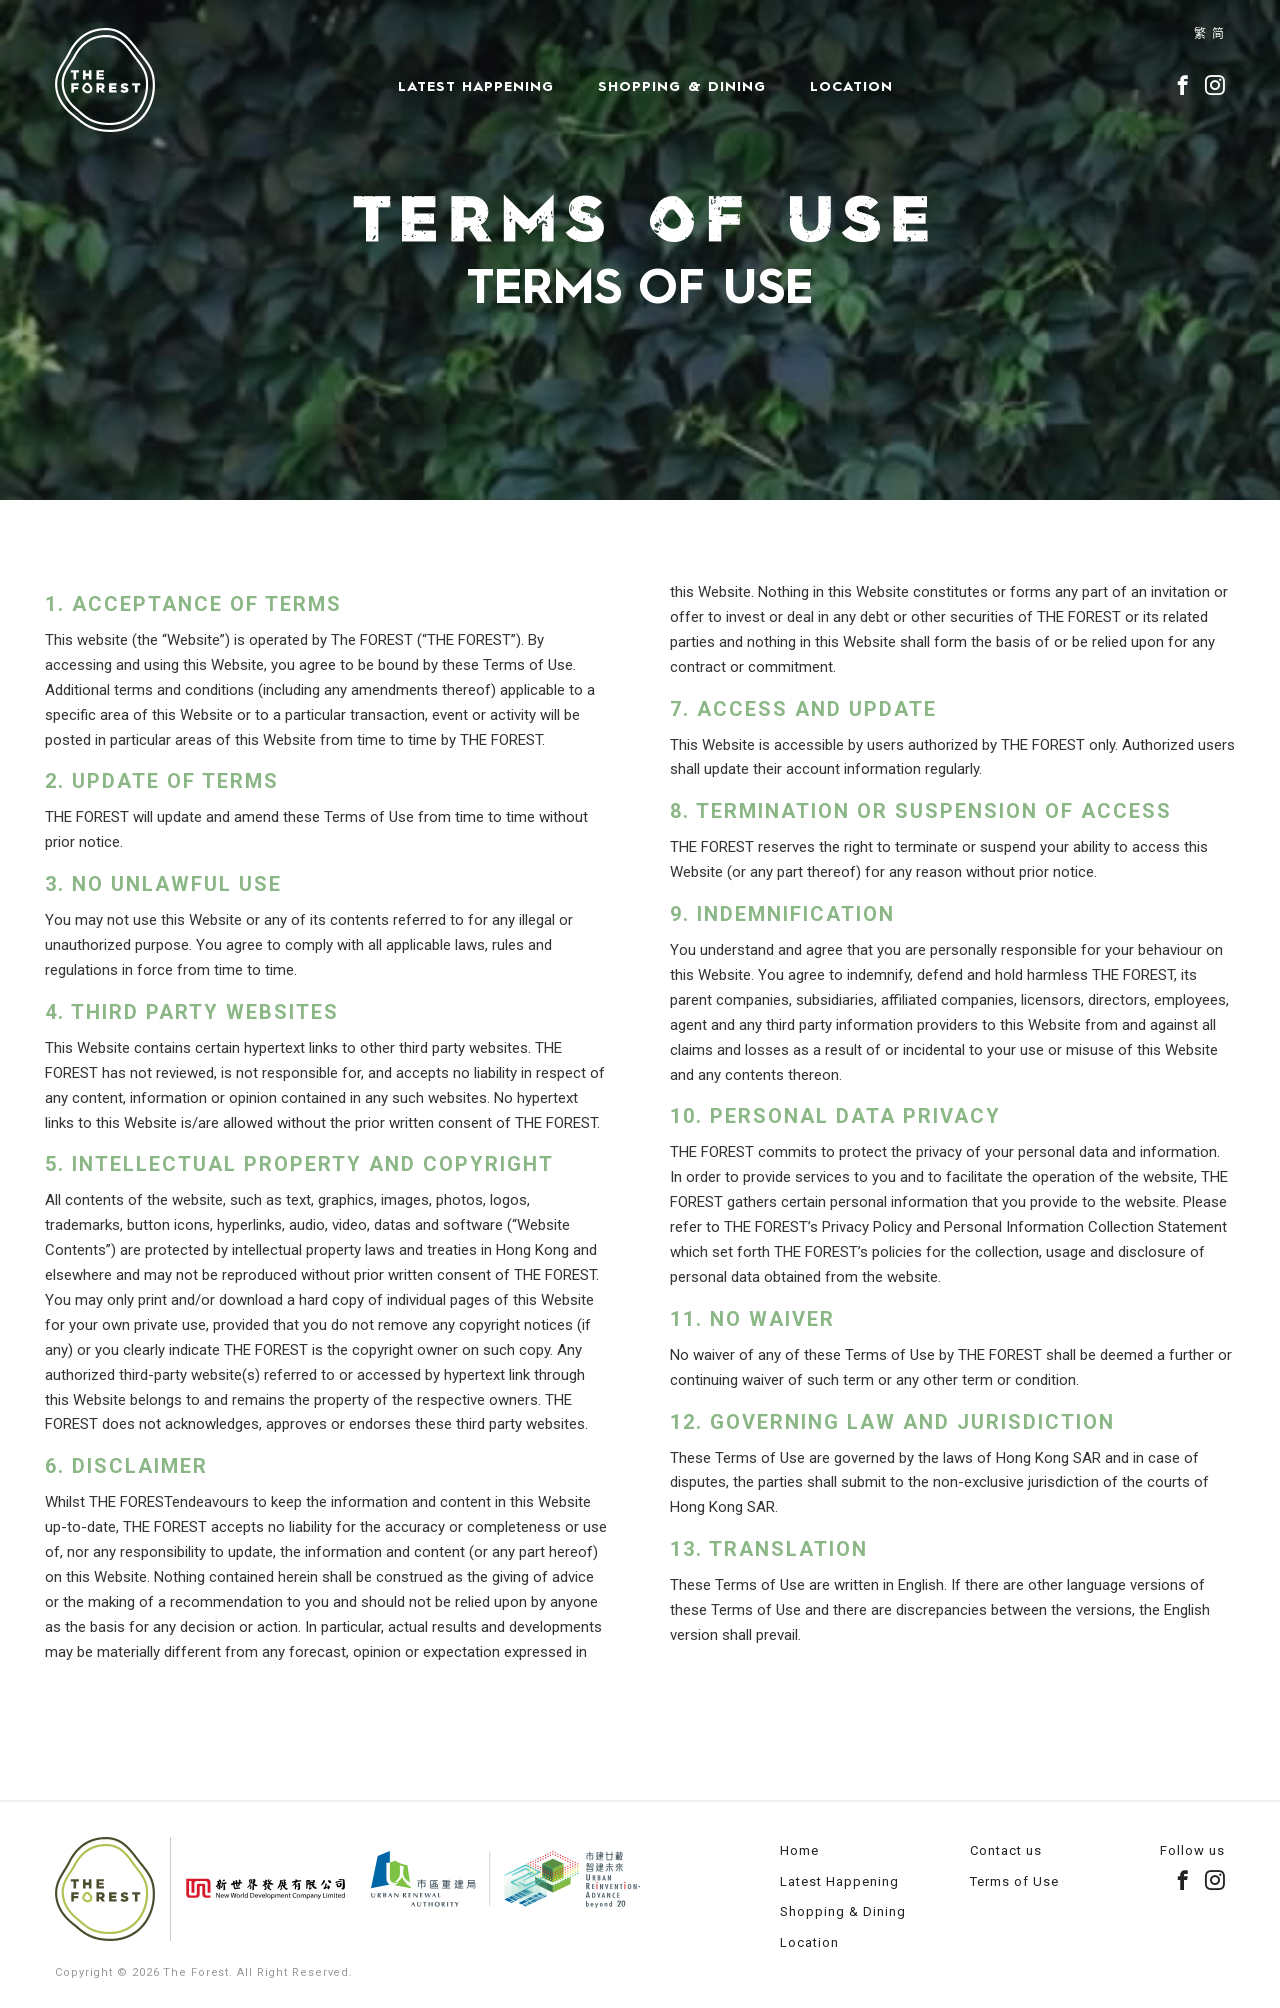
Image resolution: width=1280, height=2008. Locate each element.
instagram (1215, 85)
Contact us (1006, 1850)
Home (799, 1850)
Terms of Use (1014, 1881)
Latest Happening (476, 86)
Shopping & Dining (682, 86)
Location (851, 86)
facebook (1183, 85)
